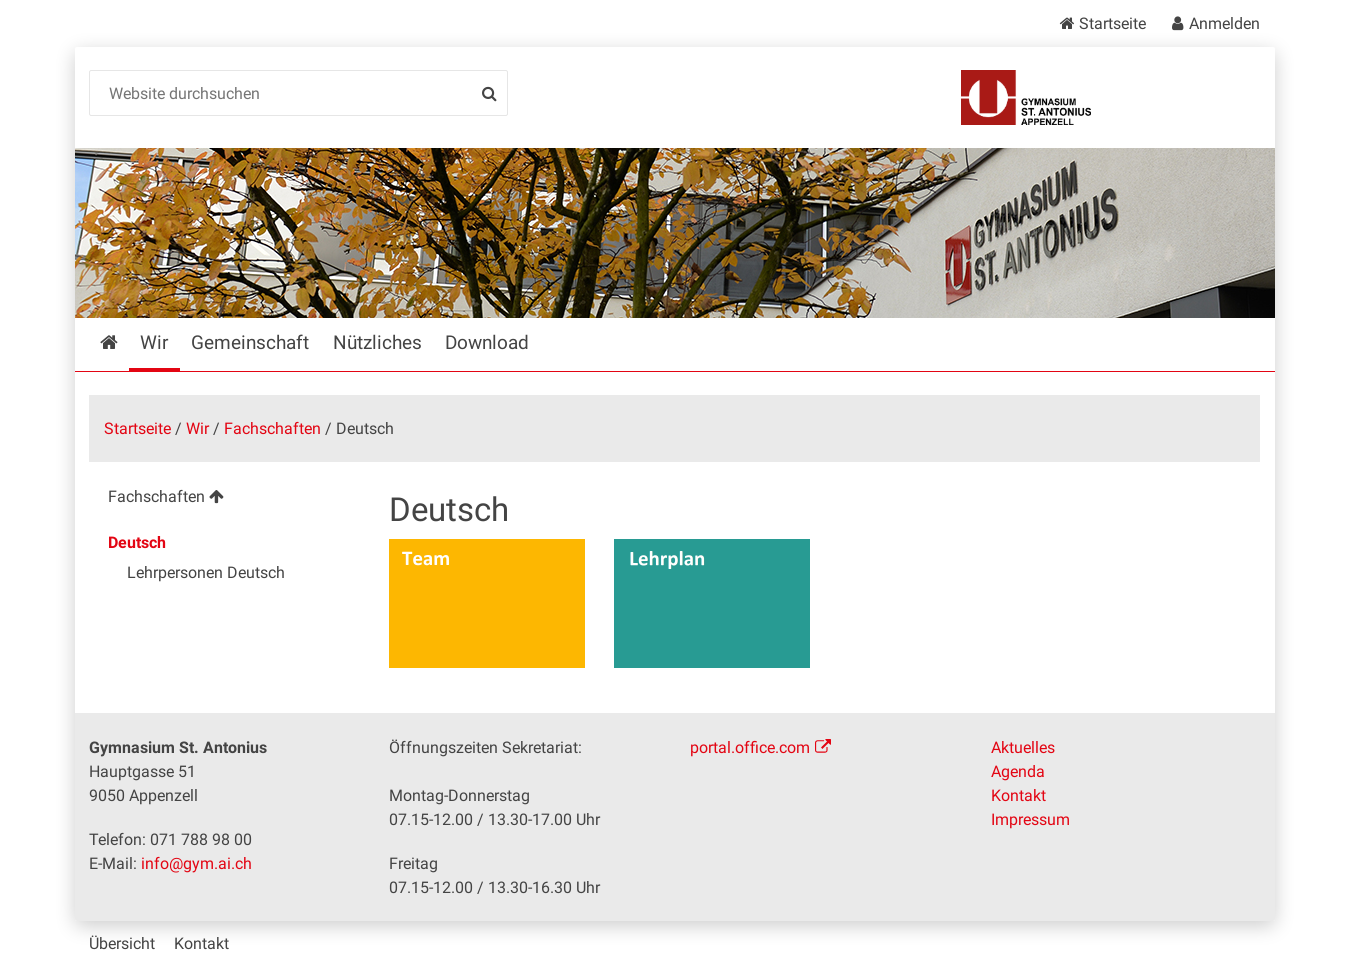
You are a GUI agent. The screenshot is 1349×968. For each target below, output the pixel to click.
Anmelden (1224, 23)
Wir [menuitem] (154, 342)
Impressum (1030, 819)
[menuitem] (223, 499)
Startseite (1112, 23)
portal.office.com (750, 747)
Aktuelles (1023, 747)
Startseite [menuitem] (123, 342)
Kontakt (1018, 795)
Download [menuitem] (487, 342)
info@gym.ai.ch (196, 863)
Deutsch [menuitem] (137, 542)
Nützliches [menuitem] (377, 342)
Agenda (1018, 771)
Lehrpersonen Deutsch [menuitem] (206, 572)
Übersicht (122, 943)
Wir (197, 428)
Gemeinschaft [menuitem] (250, 342)
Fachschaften (272, 428)
